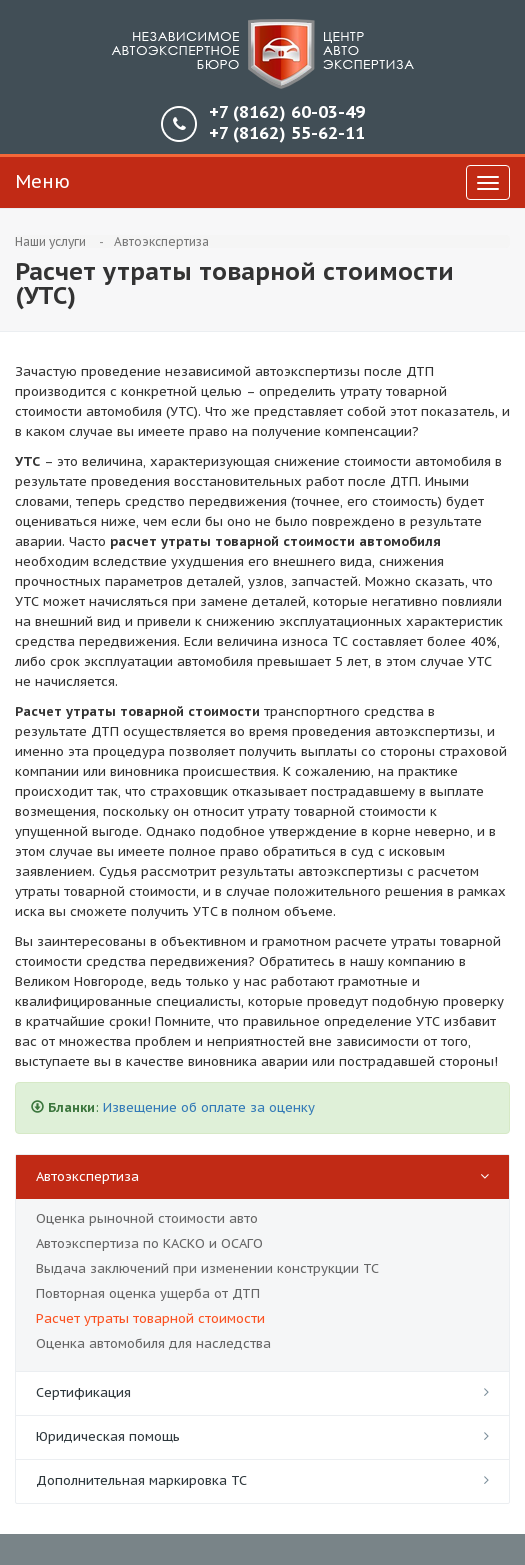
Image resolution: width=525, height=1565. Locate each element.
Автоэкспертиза (161, 241)
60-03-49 (287, 112)
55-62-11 (287, 133)
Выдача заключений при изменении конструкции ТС (207, 1268)
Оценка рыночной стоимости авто (147, 1218)
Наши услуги (50, 241)
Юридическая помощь (108, 1436)
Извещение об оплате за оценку (209, 1107)
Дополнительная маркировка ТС (141, 1480)
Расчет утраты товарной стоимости (150, 1318)
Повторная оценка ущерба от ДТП (148, 1293)
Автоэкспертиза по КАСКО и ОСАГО (149, 1243)
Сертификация (83, 1392)
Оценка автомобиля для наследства (153, 1343)
